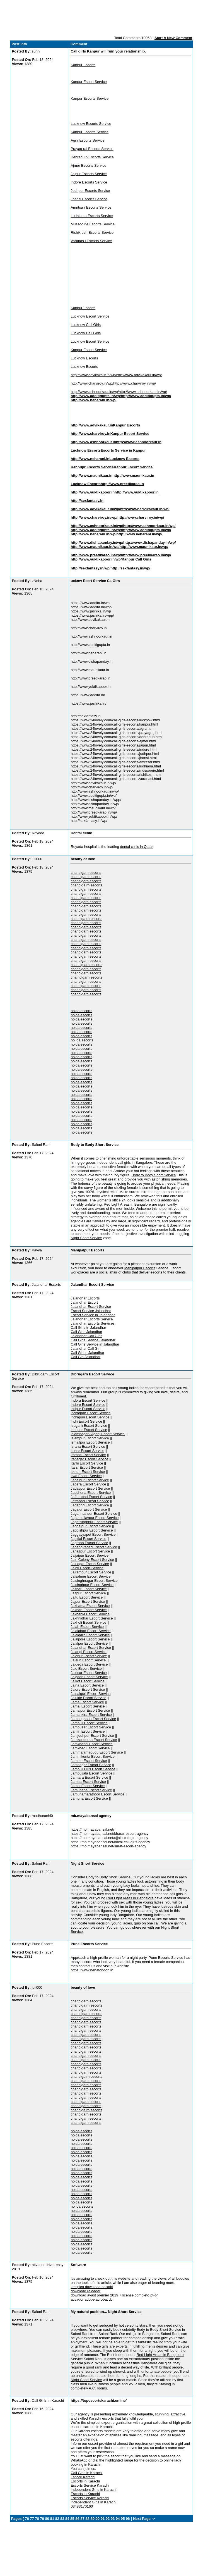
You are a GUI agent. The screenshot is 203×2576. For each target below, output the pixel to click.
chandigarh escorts (86, 872)
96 (128, 2519)
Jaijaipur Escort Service (89, 1555)
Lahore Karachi (83, 2477)
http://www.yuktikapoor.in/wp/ (96, 559)
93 (113, 2519)
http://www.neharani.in (90, 459)
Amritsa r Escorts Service (91, 207)
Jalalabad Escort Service (90, 1631)
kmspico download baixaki (92, 2287)
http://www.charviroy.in (90, 433)
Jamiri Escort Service (88, 1731)
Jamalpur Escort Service (90, 1710)
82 (57, 2519)
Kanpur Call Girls (136, 559)
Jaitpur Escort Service (88, 1593)
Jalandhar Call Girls (86, 1336)
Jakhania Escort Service (90, 1614)
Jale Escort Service (86, 1668)
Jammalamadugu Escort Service (97, 1752)
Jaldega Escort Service (89, 1664)
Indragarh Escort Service (90, 1413)
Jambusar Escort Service (91, 1727)
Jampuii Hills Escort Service (93, 1769)
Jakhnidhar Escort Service (92, 1618)
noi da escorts (82, 1040)
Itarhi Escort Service (87, 1463)
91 (103, 2519)
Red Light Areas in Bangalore (127, 1204)
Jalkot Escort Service (87, 1681)
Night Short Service (86, 1238)
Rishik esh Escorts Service (92, 232)
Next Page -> (143, 2519)
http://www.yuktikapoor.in (93, 492)
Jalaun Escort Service (88, 1660)
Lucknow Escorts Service (91, 123)
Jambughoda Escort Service (93, 1719)
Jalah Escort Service (87, 1627)
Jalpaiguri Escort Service (90, 1694)
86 (77, 2519)
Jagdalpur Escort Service (91, 1526)
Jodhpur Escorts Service (90, 191)
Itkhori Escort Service (88, 1472)
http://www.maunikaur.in (91, 475)
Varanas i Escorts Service (91, 241)
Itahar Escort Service (87, 1451)
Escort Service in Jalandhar (93, 1315)
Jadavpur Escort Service (90, 1488)
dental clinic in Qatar (136, 847)
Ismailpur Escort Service (90, 1442)
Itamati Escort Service (88, 1455)
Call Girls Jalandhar (86, 1332)
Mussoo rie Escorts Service (93, 224)
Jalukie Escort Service (88, 1698)
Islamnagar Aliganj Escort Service (98, 1434)
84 (67, 2519)
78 (37, 2519)
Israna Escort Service (88, 1446)
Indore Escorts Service (89, 182)
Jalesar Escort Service (89, 1673)
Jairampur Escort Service (91, 1572)
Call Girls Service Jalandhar (93, 1340)
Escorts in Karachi (85, 2481)
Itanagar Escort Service (89, 1459)
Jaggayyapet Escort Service (93, 1534)
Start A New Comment (173, 38)
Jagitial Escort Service (88, 1539)
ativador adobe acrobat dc (91, 2299)
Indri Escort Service (86, 1421)
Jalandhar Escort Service (91, 1306)
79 (42, 2519)
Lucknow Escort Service (90, 316)
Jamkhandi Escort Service (91, 1744)
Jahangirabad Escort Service (94, 1547)
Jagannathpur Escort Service (94, 1513)
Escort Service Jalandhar (91, 1311)
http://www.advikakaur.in (92, 425)
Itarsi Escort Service (87, 1467)
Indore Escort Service (88, 1405)
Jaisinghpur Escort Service (92, 1585)
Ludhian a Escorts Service (92, 216)
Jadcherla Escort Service (91, 1492)
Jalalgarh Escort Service (90, 1635)
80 (47, 2519)
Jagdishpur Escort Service (92, 1530)
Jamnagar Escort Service (91, 1765)
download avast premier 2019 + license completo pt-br (114, 2295)
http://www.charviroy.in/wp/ (92, 383)
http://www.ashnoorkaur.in (93, 442)
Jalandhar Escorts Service (92, 1319)
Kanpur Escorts (83, 65)
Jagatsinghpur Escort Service (94, 1522)
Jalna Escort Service (87, 1685)
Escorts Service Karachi (90, 2485)
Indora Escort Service (88, 1400)
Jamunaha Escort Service (91, 1790)
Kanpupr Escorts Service (92, 467)
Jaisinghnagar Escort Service (94, 1580)
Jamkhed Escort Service (90, 1748)
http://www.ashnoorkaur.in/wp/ (95, 392)
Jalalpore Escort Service (90, 1639)
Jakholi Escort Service (88, 1622)
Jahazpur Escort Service (90, 1551)
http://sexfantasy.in (87, 500)
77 (32, 2519)
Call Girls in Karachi (86, 2473)
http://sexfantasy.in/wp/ (90, 568)
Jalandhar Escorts (85, 1298)
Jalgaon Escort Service (89, 1677)
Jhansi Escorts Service (89, 199)
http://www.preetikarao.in (122, 484)
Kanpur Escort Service (89, 82)
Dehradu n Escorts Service (92, 157)
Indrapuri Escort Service (90, 1417)
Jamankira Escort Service (91, 1714)
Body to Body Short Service (154, 1175)
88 (87, 2519)
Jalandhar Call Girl (85, 1348)
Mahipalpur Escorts (139, 1268)
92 (108, 2519)
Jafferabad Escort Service (91, 1497)
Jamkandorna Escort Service (94, 1740)
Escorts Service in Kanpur (123, 450)
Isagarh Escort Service (89, 1425)
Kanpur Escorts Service (89, 98)
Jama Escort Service (87, 1702)
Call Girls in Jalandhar (88, 1327)
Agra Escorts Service (87, 140)
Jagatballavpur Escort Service (95, 1518)
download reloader (85, 2291)
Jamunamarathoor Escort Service (97, 1794)
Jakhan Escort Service (89, 1610)
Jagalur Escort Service (89, 1509)
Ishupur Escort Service (89, 1430)
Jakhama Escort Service (90, 1606)
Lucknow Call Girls (86, 325)
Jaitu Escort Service (87, 1597)
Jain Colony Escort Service (92, 1559)
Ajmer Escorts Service (88, 165)
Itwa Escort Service (86, 1476)
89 (92, 2519)
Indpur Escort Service (88, 1409)
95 (123, 2519)
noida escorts (81, 1011)
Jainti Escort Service (87, 1568)
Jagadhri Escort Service (90, 1505)
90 (98, 2519)
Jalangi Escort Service (89, 1652)
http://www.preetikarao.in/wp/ (96, 555)
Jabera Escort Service (88, 1484)
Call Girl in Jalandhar (87, 1353)
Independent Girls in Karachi (93, 2489)
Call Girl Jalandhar (85, 1357)
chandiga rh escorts (86, 885)
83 (62, 2519)
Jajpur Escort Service (88, 1601)
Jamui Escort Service (88, 1786)
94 (118, 2519)
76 (27, 2519)
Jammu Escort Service (89, 1761)
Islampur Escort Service (90, 1438)
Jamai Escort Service (88, 1706)
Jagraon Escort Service (89, 1543)
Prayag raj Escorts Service (92, 149)
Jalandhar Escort (84, 1302)
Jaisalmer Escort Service (90, 1576)
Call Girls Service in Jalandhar (95, 1344)
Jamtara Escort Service (89, 1777)
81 (52, 2519)
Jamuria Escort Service (89, 1798)
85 (72, 2519)
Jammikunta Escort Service (93, 1756)
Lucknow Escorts (84, 358)
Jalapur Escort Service (89, 1656)
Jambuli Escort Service (89, 1723)
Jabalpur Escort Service (90, 1480)
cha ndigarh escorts (86, 977)
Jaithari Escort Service (89, 1589)
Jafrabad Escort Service (90, 1501)
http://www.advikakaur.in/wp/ (93, 375)
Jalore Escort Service (88, 1689)
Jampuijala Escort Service (91, 1773)
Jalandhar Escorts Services (93, 1323)
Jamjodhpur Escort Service (92, 1735)
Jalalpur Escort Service (89, 1643)
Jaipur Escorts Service (89, 174)
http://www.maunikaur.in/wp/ (95, 547)
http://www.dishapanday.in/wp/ (97, 542)
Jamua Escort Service (88, 1782)
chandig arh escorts (86, 965)
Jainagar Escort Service (90, 1564)
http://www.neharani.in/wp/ (93, 400)
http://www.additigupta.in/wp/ (96, 396)
